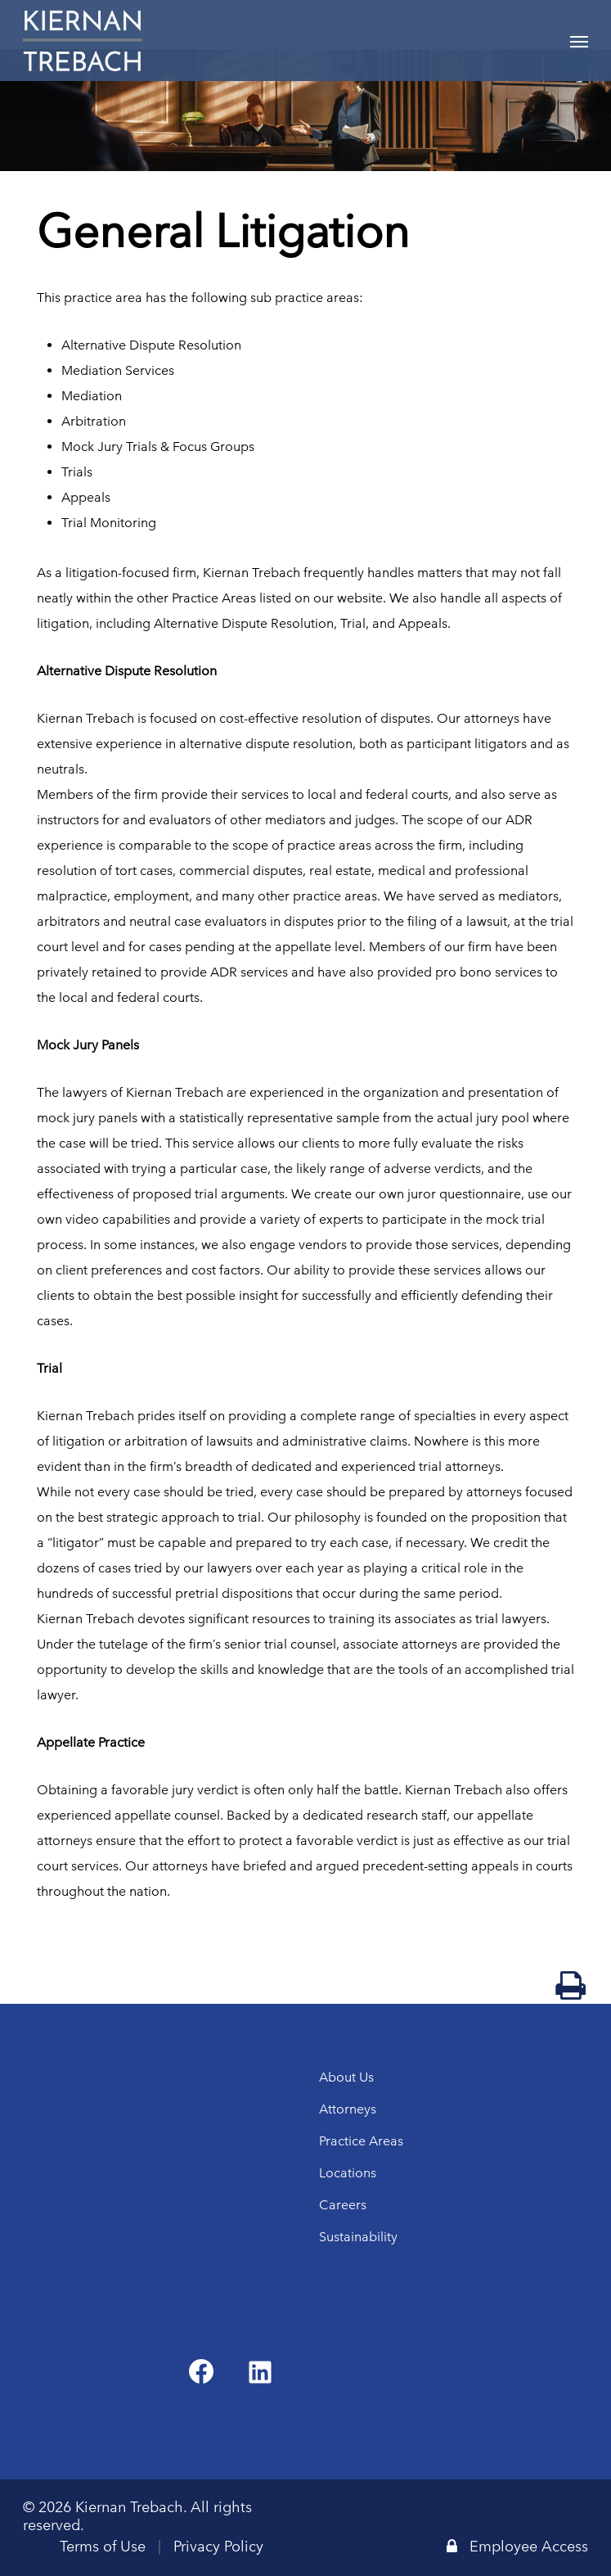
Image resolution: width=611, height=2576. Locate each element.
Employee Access (517, 2547)
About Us (346, 2077)
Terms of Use (103, 2547)
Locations (347, 2173)
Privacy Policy (218, 2547)
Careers (342, 2205)
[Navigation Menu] (579, 41)
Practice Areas (361, 2141)
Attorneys (347, 2109)
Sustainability (358, 2236)
